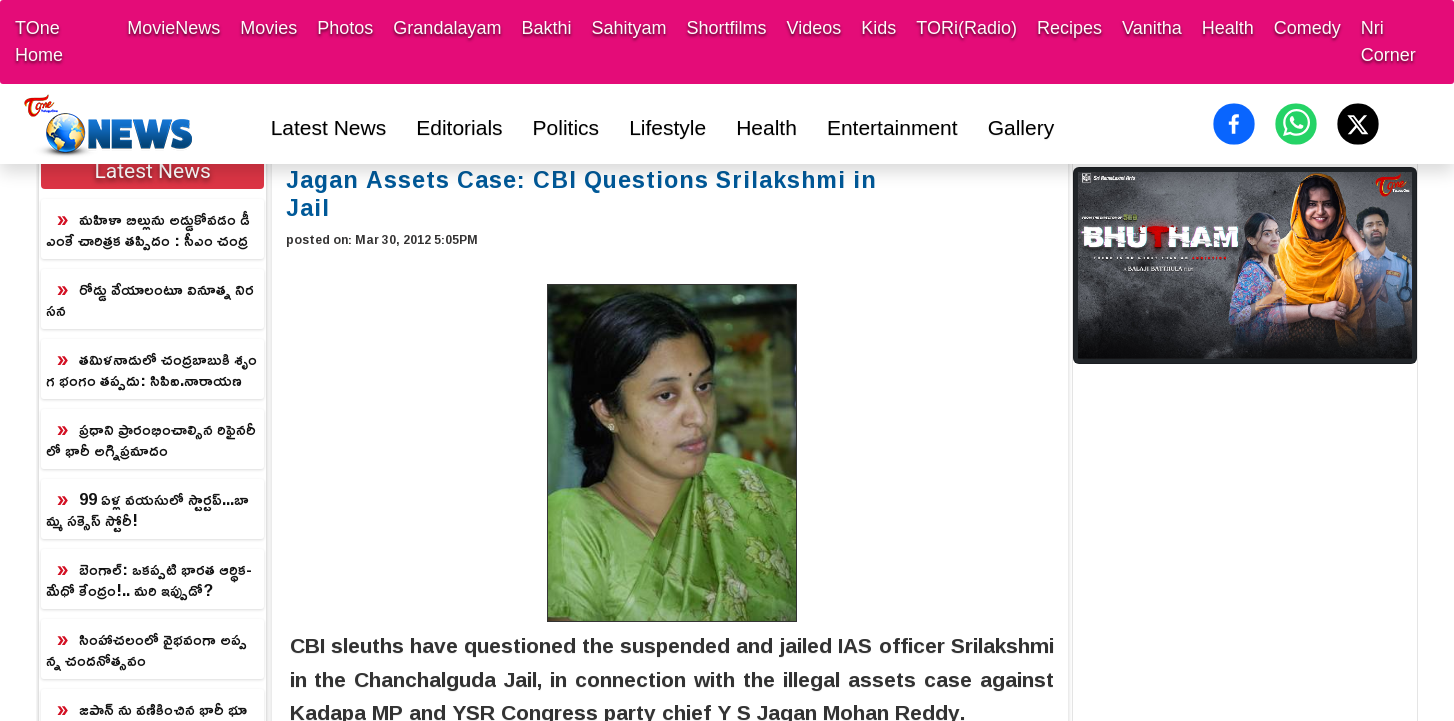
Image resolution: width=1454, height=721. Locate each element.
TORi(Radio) (966, 28)
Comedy (1307, 28)
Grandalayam (447, 28)
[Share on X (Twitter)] (1358, 124)
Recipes (1069, 28)
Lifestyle (667, 127)
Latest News (329, 127)
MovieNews (173, 28)
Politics (566, 127)
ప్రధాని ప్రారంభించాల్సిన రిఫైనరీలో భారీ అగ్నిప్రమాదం (151, 439)
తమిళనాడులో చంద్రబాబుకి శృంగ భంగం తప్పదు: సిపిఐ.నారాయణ (151, 369)
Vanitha (1152, 28)
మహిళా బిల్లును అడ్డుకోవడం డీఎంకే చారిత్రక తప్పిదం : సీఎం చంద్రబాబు (148, 231)
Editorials (459, 127)
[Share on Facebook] (1234, 124)
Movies (268, 28)
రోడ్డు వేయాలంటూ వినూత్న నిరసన (150, 299)
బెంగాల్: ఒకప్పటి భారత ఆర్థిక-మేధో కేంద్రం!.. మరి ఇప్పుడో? (149, 579)
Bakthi (546, 28)
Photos (345, 28)
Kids (878, 28)
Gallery (1021, 127)
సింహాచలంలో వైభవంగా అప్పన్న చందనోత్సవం (146, 649)
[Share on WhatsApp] (1296, 124)
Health (1228, 28)
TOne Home (39, 41)
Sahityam (628, 28)
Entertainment (892, 127)
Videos (814, 28)
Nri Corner (1388, 41)
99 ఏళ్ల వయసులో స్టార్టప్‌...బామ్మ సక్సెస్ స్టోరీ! (147, 509)
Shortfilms (727, 28)
